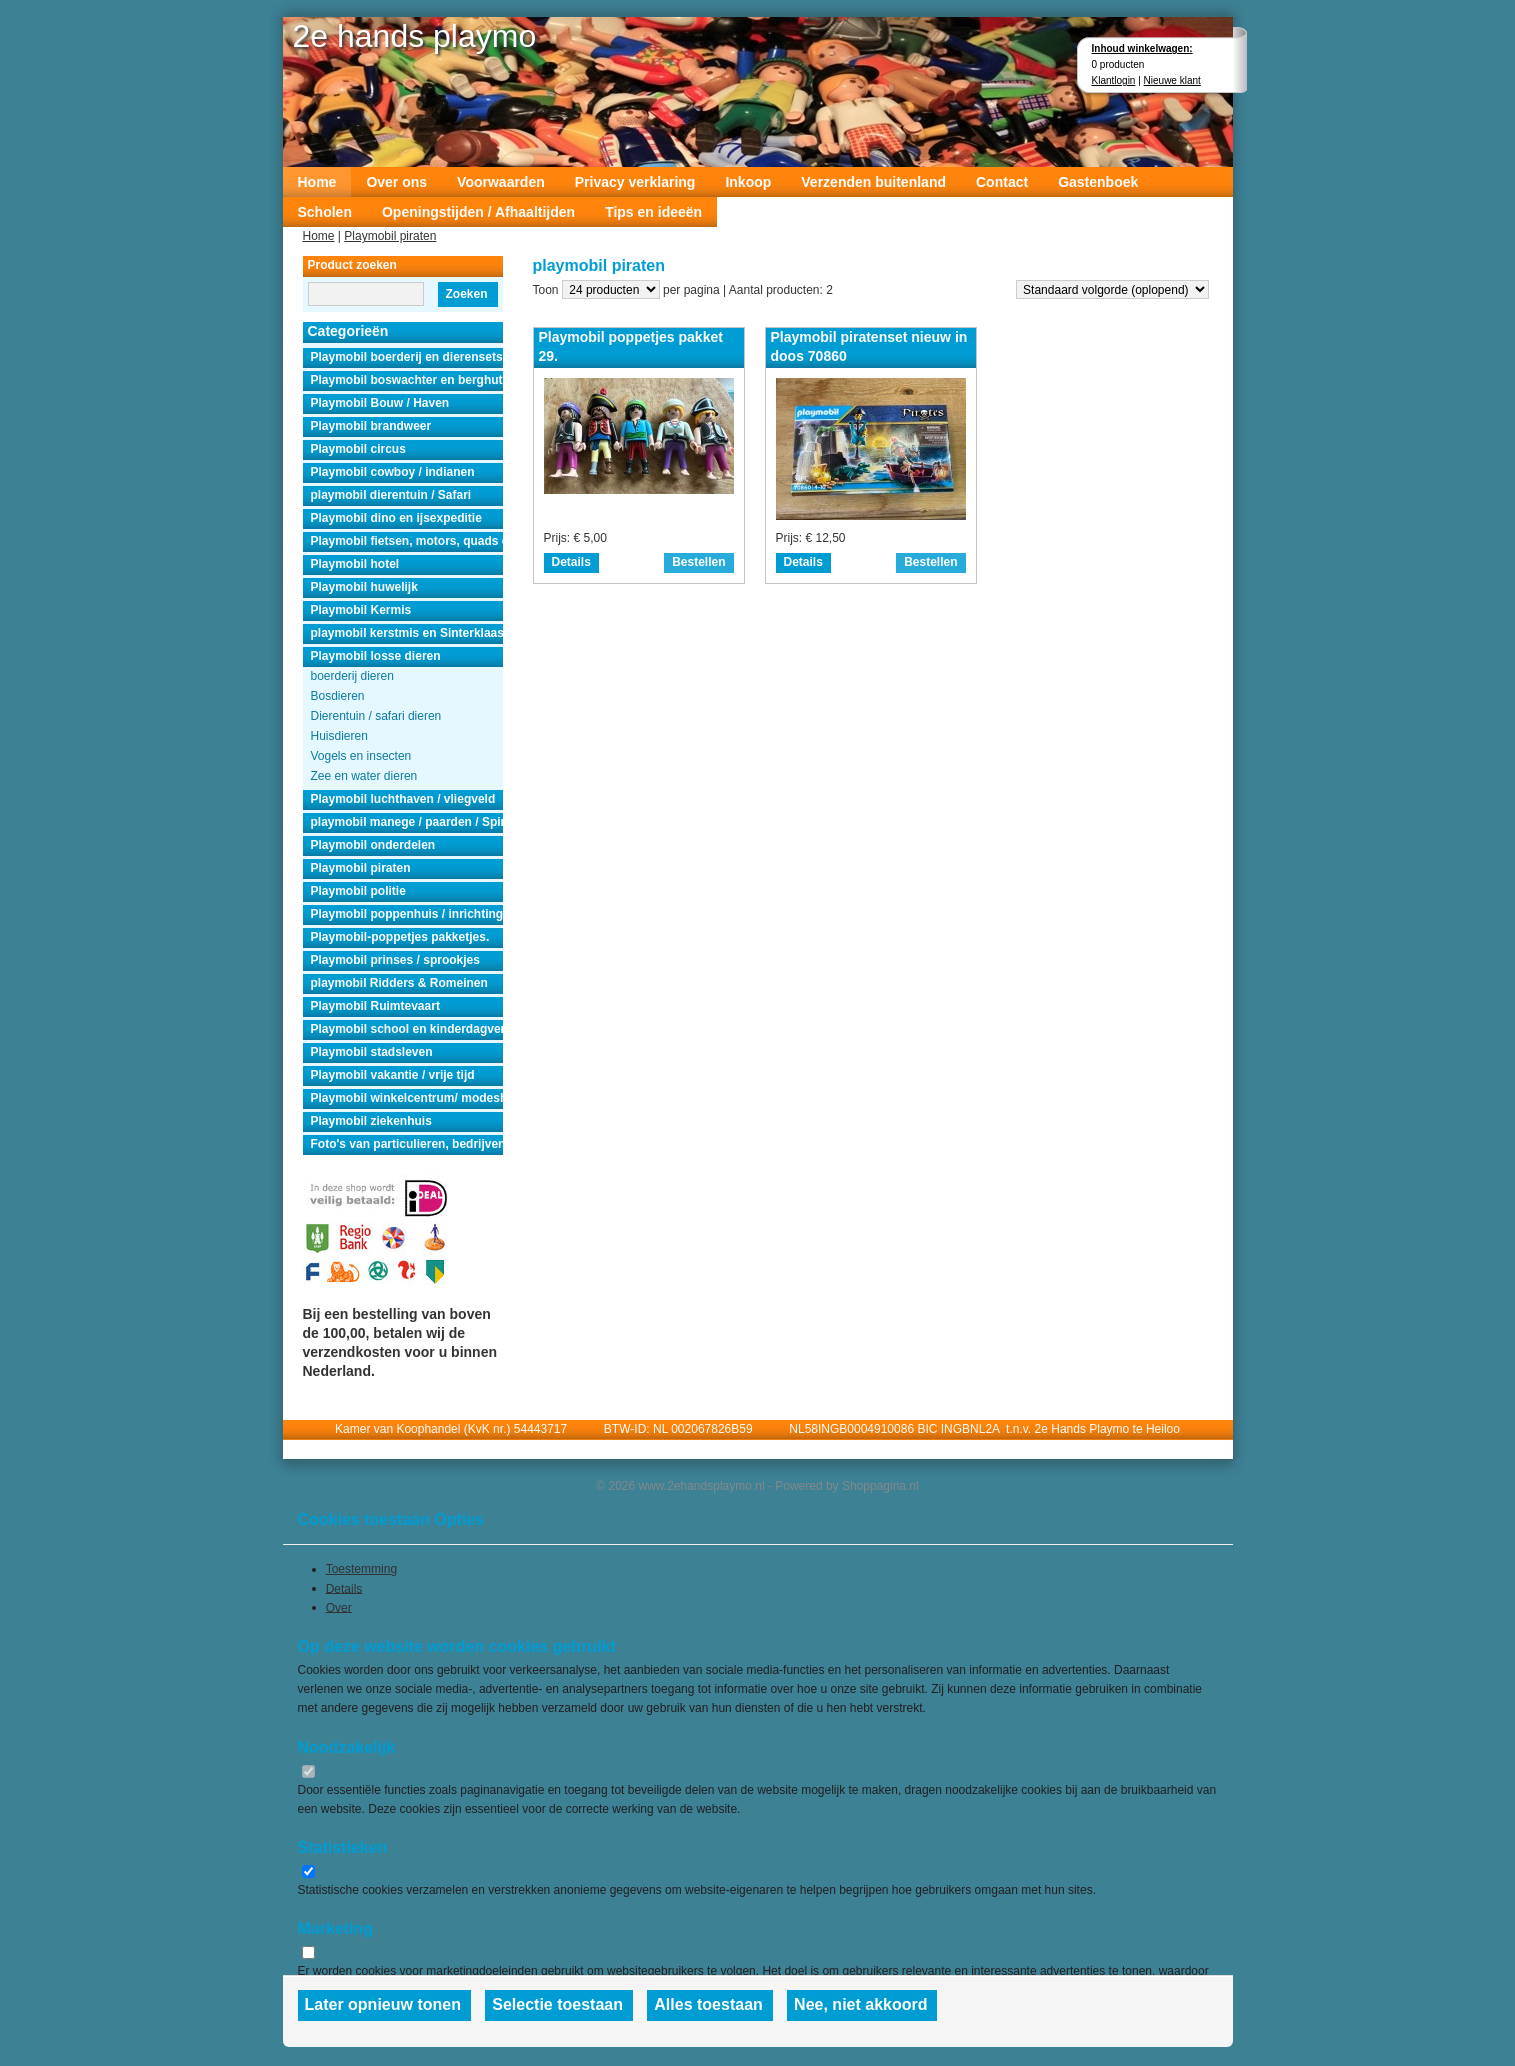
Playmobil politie (358, 891)
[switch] (308, 1771)
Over (339, 1607)
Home (317, 182)
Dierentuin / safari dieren (376, 716)
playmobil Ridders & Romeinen (399, 983)
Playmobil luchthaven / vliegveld (403, 799)
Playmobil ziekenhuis (371, 1121)
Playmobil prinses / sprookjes (395, 960)
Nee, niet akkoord (860, 2004)
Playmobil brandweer (371, 426)
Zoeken (466, 294)
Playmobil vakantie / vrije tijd (393, 1075)
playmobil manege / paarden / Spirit (407, 822)
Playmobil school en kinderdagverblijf (407, 1029)
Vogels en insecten (361, 756)
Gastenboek (1098, 182)
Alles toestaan (708, 2004)
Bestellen (698, 562)
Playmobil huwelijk (364, 587)
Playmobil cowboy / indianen (393, 472)
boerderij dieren (352, 676)
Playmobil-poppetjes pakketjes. (400, 937)
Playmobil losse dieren (376, 656)
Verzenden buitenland (873, 182)
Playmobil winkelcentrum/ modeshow (407, 1098)
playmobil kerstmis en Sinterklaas (407, 633)
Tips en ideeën (653, 212)
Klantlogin (1114, 80)
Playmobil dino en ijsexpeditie (396, 518)
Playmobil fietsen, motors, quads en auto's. (407, 541)
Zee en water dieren (364, 776)
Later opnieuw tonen (383, 2004)
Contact (1002, 182)
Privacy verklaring (635, 182)
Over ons (396, 182)
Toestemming (361, 1569)
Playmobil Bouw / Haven (380, 403)
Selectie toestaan (557, 2004)
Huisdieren (339, 736)
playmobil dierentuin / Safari (391, 495)
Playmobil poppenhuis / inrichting (407, 914)
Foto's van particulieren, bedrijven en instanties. (407, 1144)
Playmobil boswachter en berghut (407, 380)
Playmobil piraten (390, 236)
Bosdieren (338, 696)
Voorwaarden (501, 182)
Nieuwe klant (1172, 80)
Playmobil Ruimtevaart (375, 1006)
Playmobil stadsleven (372, 1052)
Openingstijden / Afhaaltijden (478, 212)
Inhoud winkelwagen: (1142, 48)
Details (571, 562)
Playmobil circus (358, 449)
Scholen (325, 212)
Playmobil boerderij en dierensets (407, 357)
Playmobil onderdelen (373, 845)
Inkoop (748, 182)
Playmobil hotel (355, 564)
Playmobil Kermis (361, 610)
